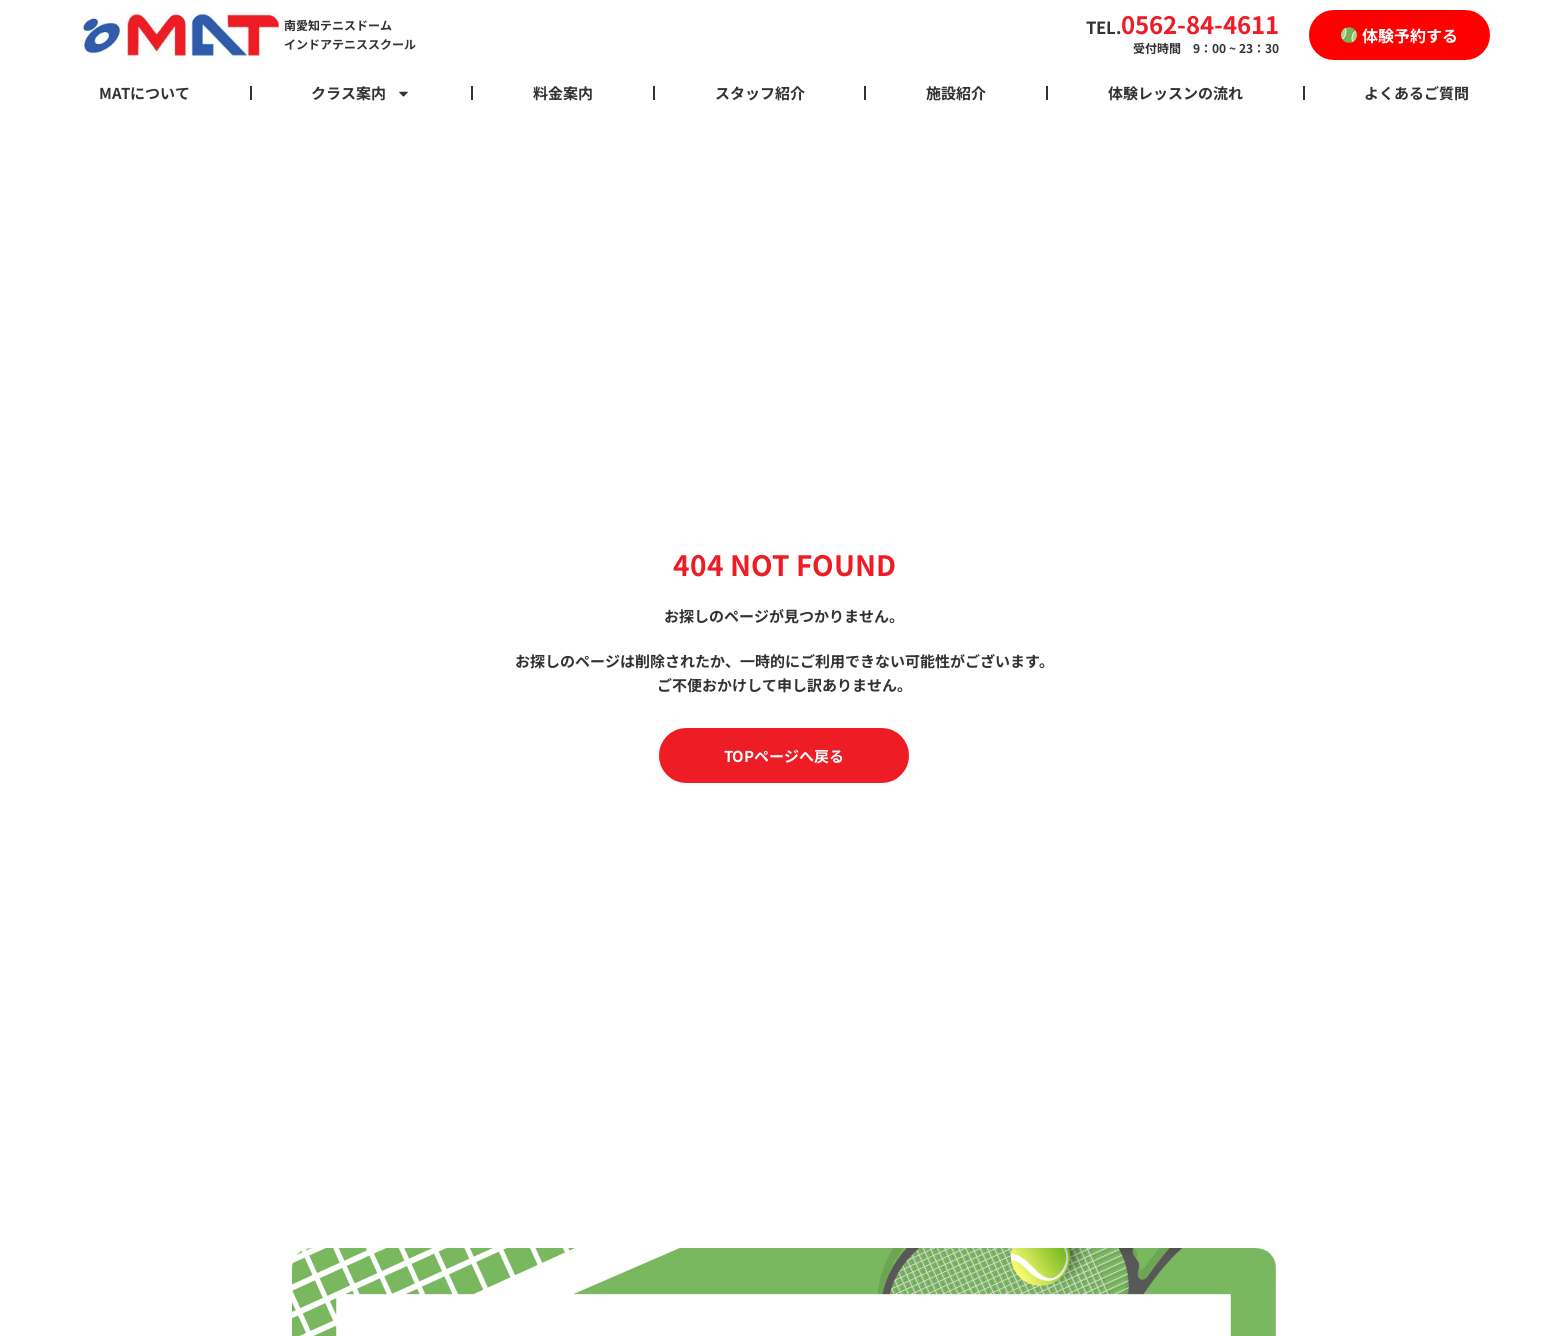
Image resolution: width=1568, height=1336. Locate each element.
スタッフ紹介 (760, 92)
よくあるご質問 (1416, 92)
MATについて (144, 92)
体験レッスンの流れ (1175, 92)
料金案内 (563, 92)
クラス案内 (361, 93)
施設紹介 (956, 92)
